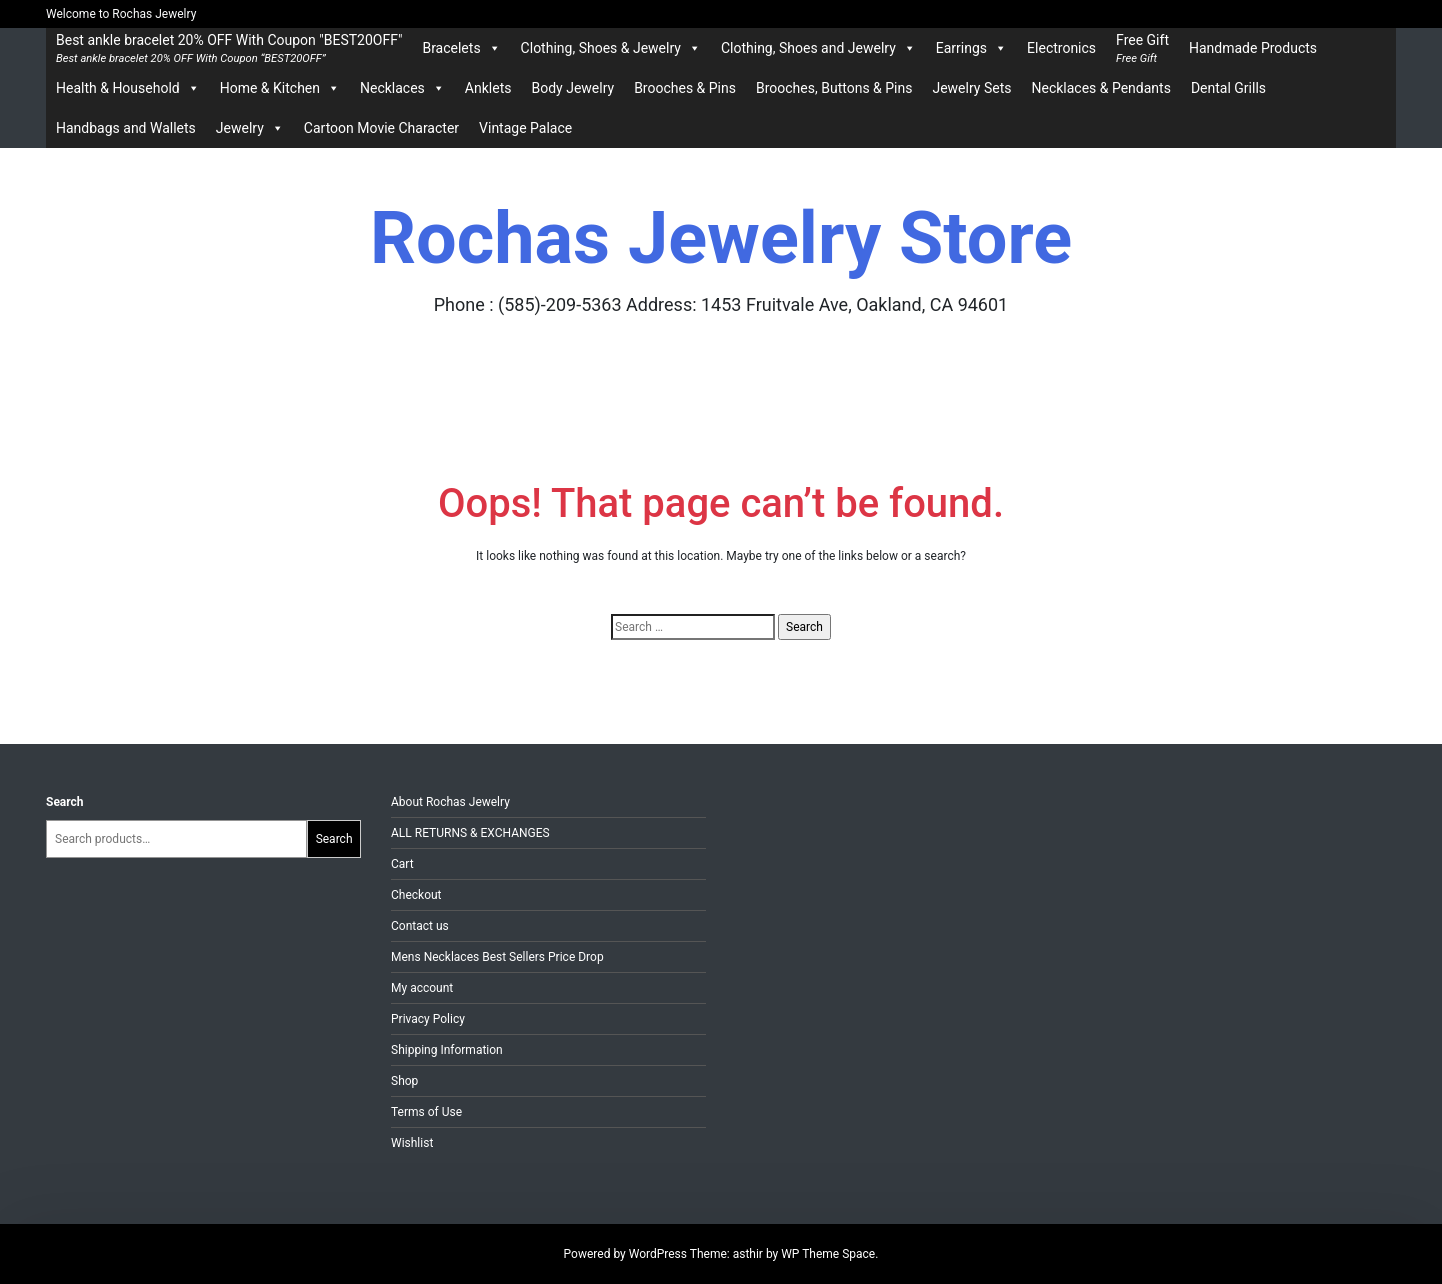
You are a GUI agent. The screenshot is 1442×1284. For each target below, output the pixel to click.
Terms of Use (426, 1112)
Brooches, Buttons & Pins (834, 88)
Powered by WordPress (627, 1254)
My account (422, 988)
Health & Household (128, 88)
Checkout (416, 895)
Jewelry (250, 128)
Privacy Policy (428, 1019)
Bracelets (461, 48)
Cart (402, 864)
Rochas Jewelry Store (721, 238)
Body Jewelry (572, 88)
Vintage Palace (525, 128)
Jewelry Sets (971, 88)
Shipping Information (447, 1050)
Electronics (1061, 48)
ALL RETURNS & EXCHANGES (470, 833)
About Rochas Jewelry (450, 802)
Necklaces (402, 88)
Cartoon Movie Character (381, 128)
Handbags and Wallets (126, 128)
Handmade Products (1253, 48)
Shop (404, 1081)
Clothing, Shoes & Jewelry (611, 48)
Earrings (971, 48)
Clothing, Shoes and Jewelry (818, 48)
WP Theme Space (828, 1254)
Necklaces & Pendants (1100, 88)
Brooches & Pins (685, 88)
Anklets (488, 88)
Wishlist (412, 1143)
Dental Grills (1228, 88)
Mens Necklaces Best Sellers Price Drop (497, 957)
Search (65, 802)
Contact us (420, 926)
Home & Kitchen (280, 88)
